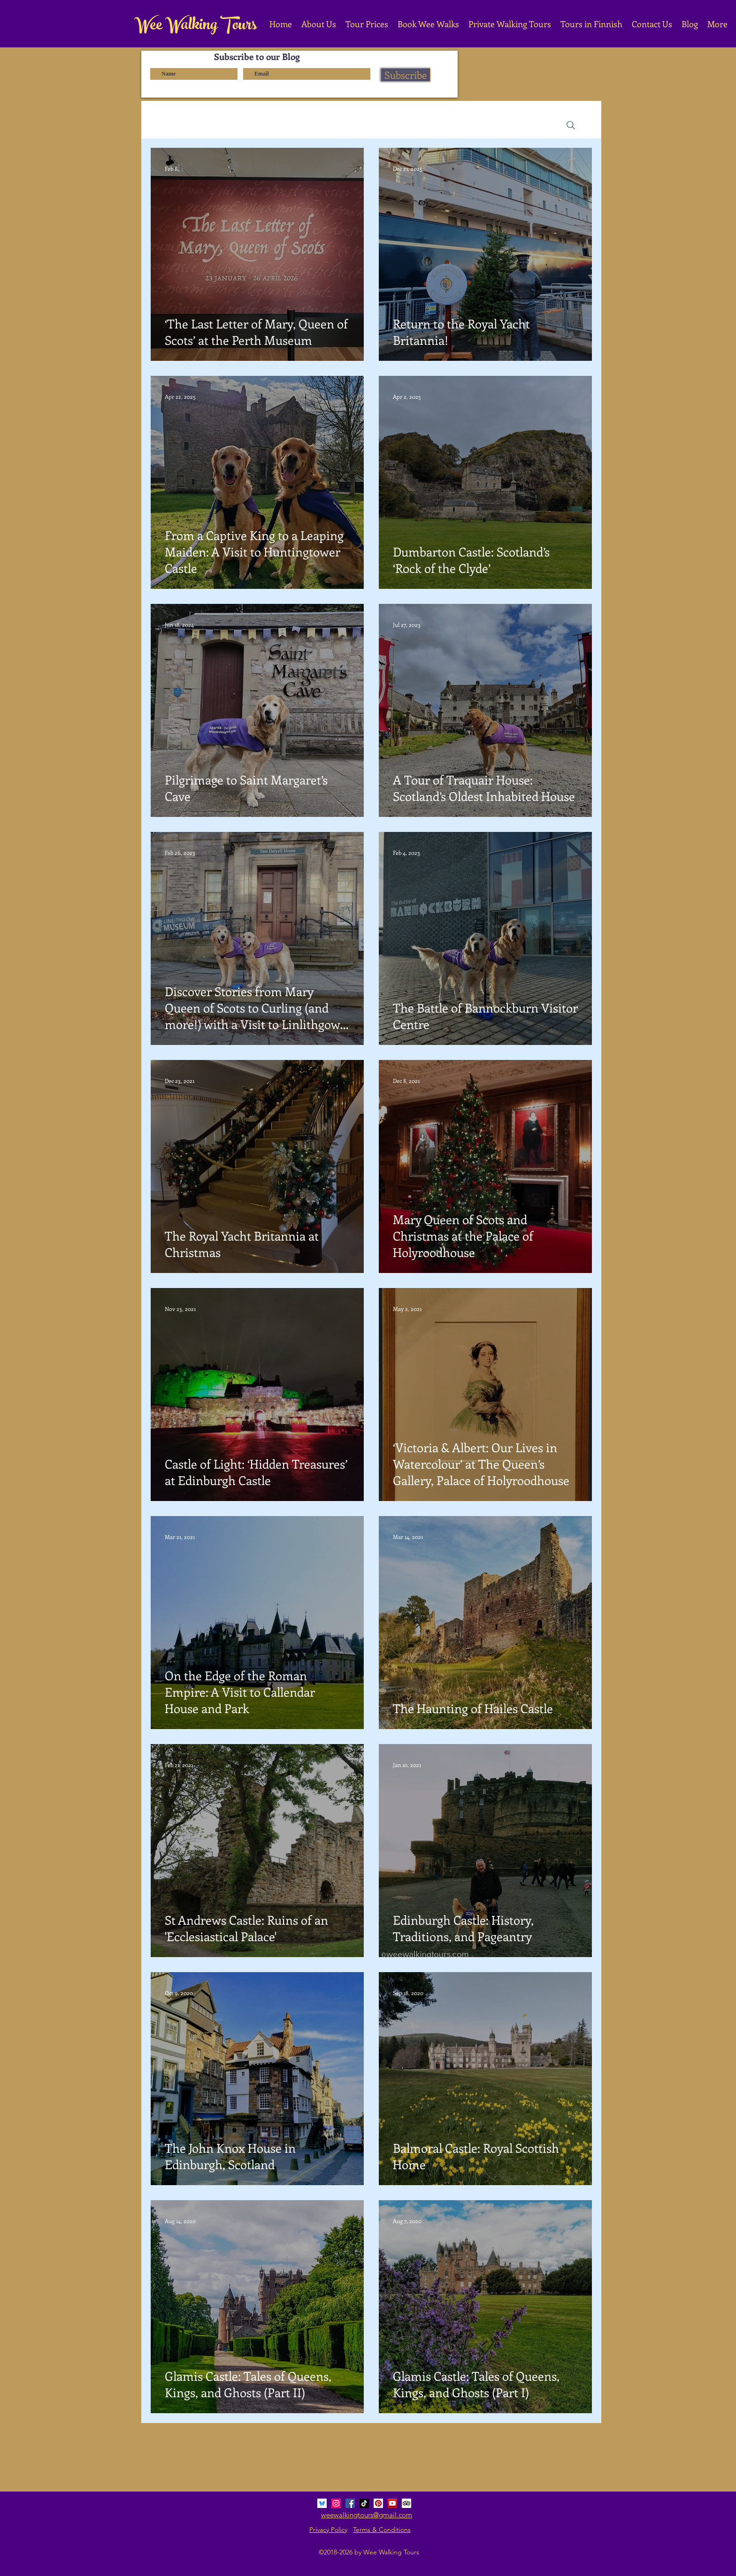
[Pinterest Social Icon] (378, 2503)
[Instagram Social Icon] (336, 2503)
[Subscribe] (405, 75)
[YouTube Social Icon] (392, 2503)
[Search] (570, 125)
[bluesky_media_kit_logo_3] (322, 2503)
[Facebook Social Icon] (350, 2503)
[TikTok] (364, 2503)
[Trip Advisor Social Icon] (406, 2503)
